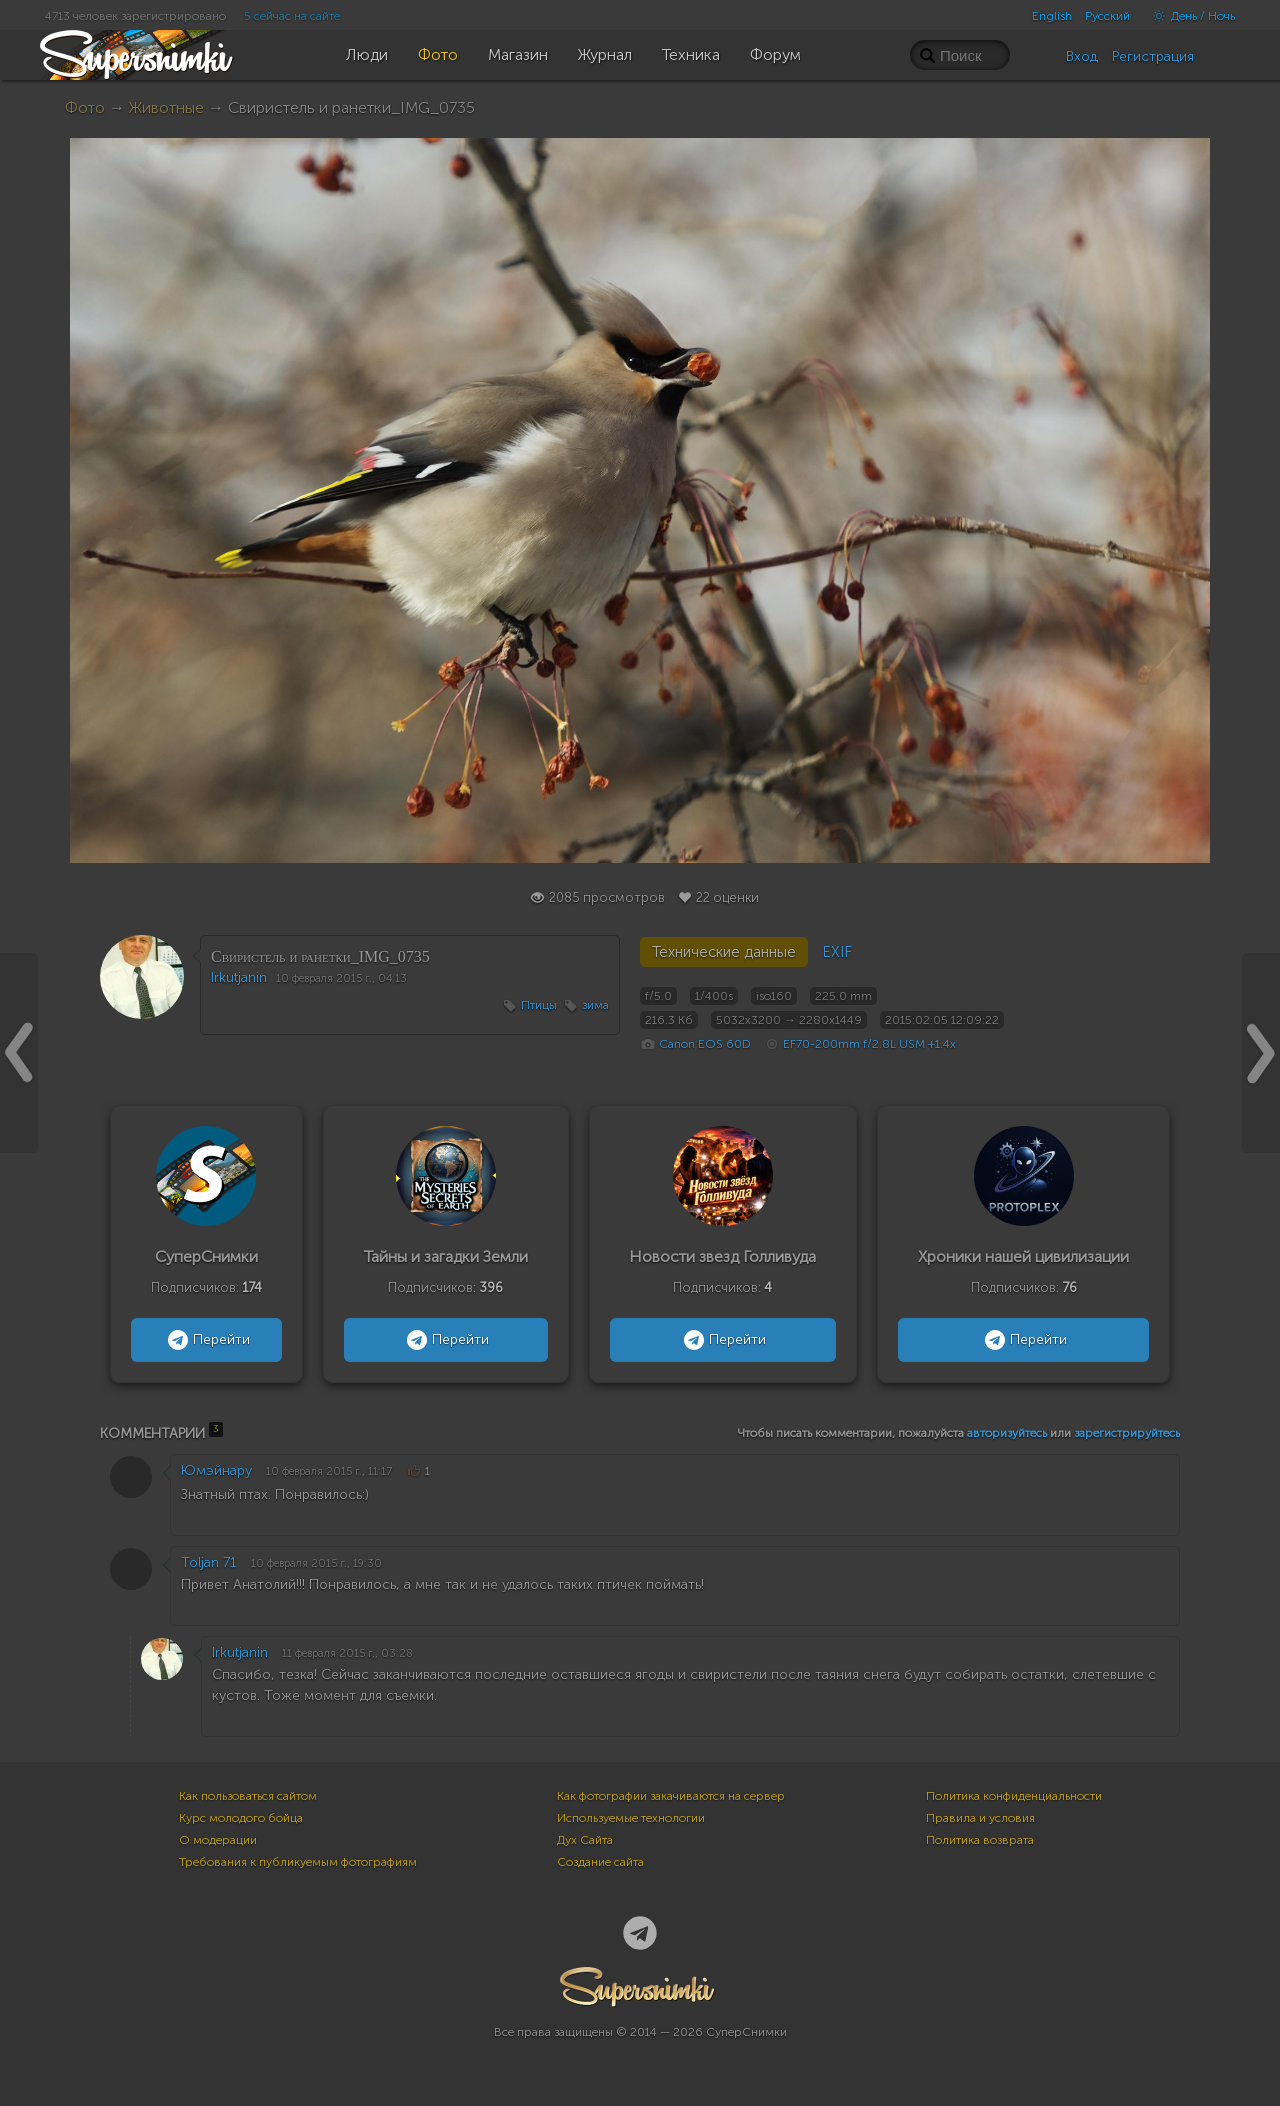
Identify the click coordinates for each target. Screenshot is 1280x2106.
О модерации (218, 1840)
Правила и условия (980, 1818)
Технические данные (724, 952)
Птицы (539, 1005)
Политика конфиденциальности (1014, 1796)
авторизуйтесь (1007, 1433)
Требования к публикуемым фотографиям (298, 1862)
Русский (1107, 16)
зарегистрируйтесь (1127, 1433)
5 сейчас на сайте (292, 16)
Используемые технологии (631, 1818)
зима (595, 1005)
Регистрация (1153, 56)
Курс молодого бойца (241, 1818)
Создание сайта (600, 1862)
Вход (1082, 56)
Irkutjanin (239, 977)
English (1052, 16)
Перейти (206, 1340)
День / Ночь (1189, 16)
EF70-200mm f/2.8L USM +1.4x (869, 1044)
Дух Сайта (585, 1840)
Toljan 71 (209, 1562)
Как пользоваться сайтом (248, 1796)
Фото (85, 107)
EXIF (837, 952)
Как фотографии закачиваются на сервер (671, 1796)
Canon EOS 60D (705, 1044)
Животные (166, 107)
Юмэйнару (216, 1470)
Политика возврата (980, 1840)
